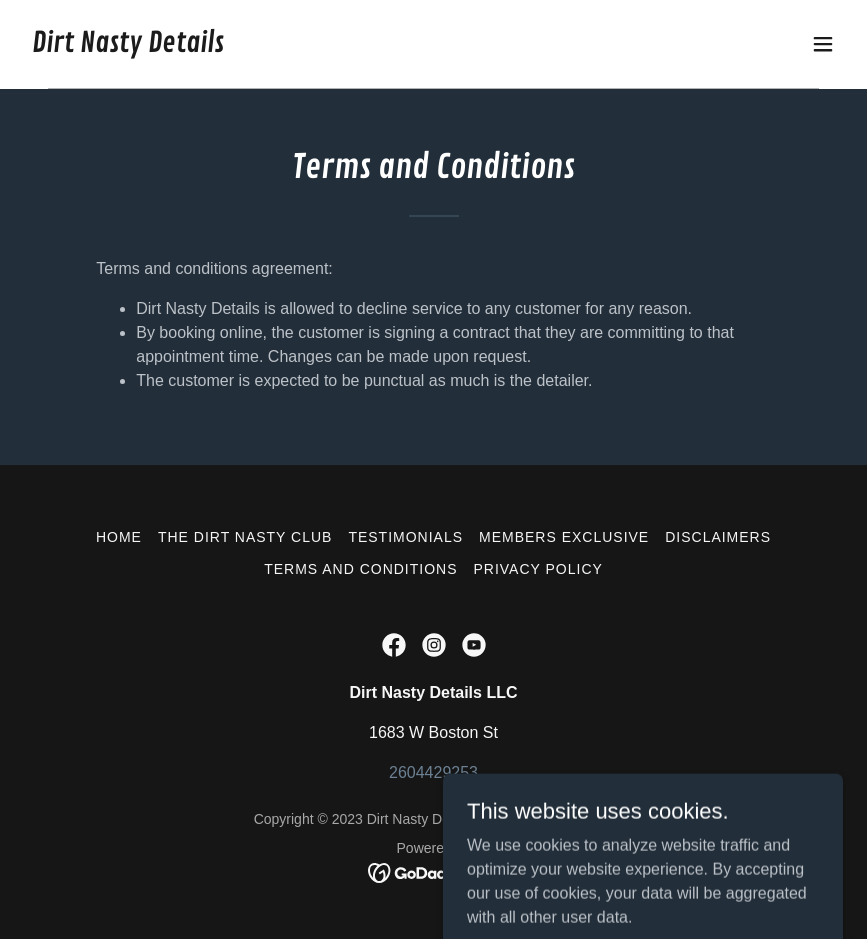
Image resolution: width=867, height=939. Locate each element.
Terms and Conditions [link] (360, 569)
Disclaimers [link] (718, 537)
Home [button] (119, 537)
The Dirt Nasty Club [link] (245, 537)
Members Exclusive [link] (564, 537)
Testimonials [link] (405, 537)
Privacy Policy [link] (538, 569)
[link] (128, 46)
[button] (823, 44)
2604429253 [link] (433, 772)
